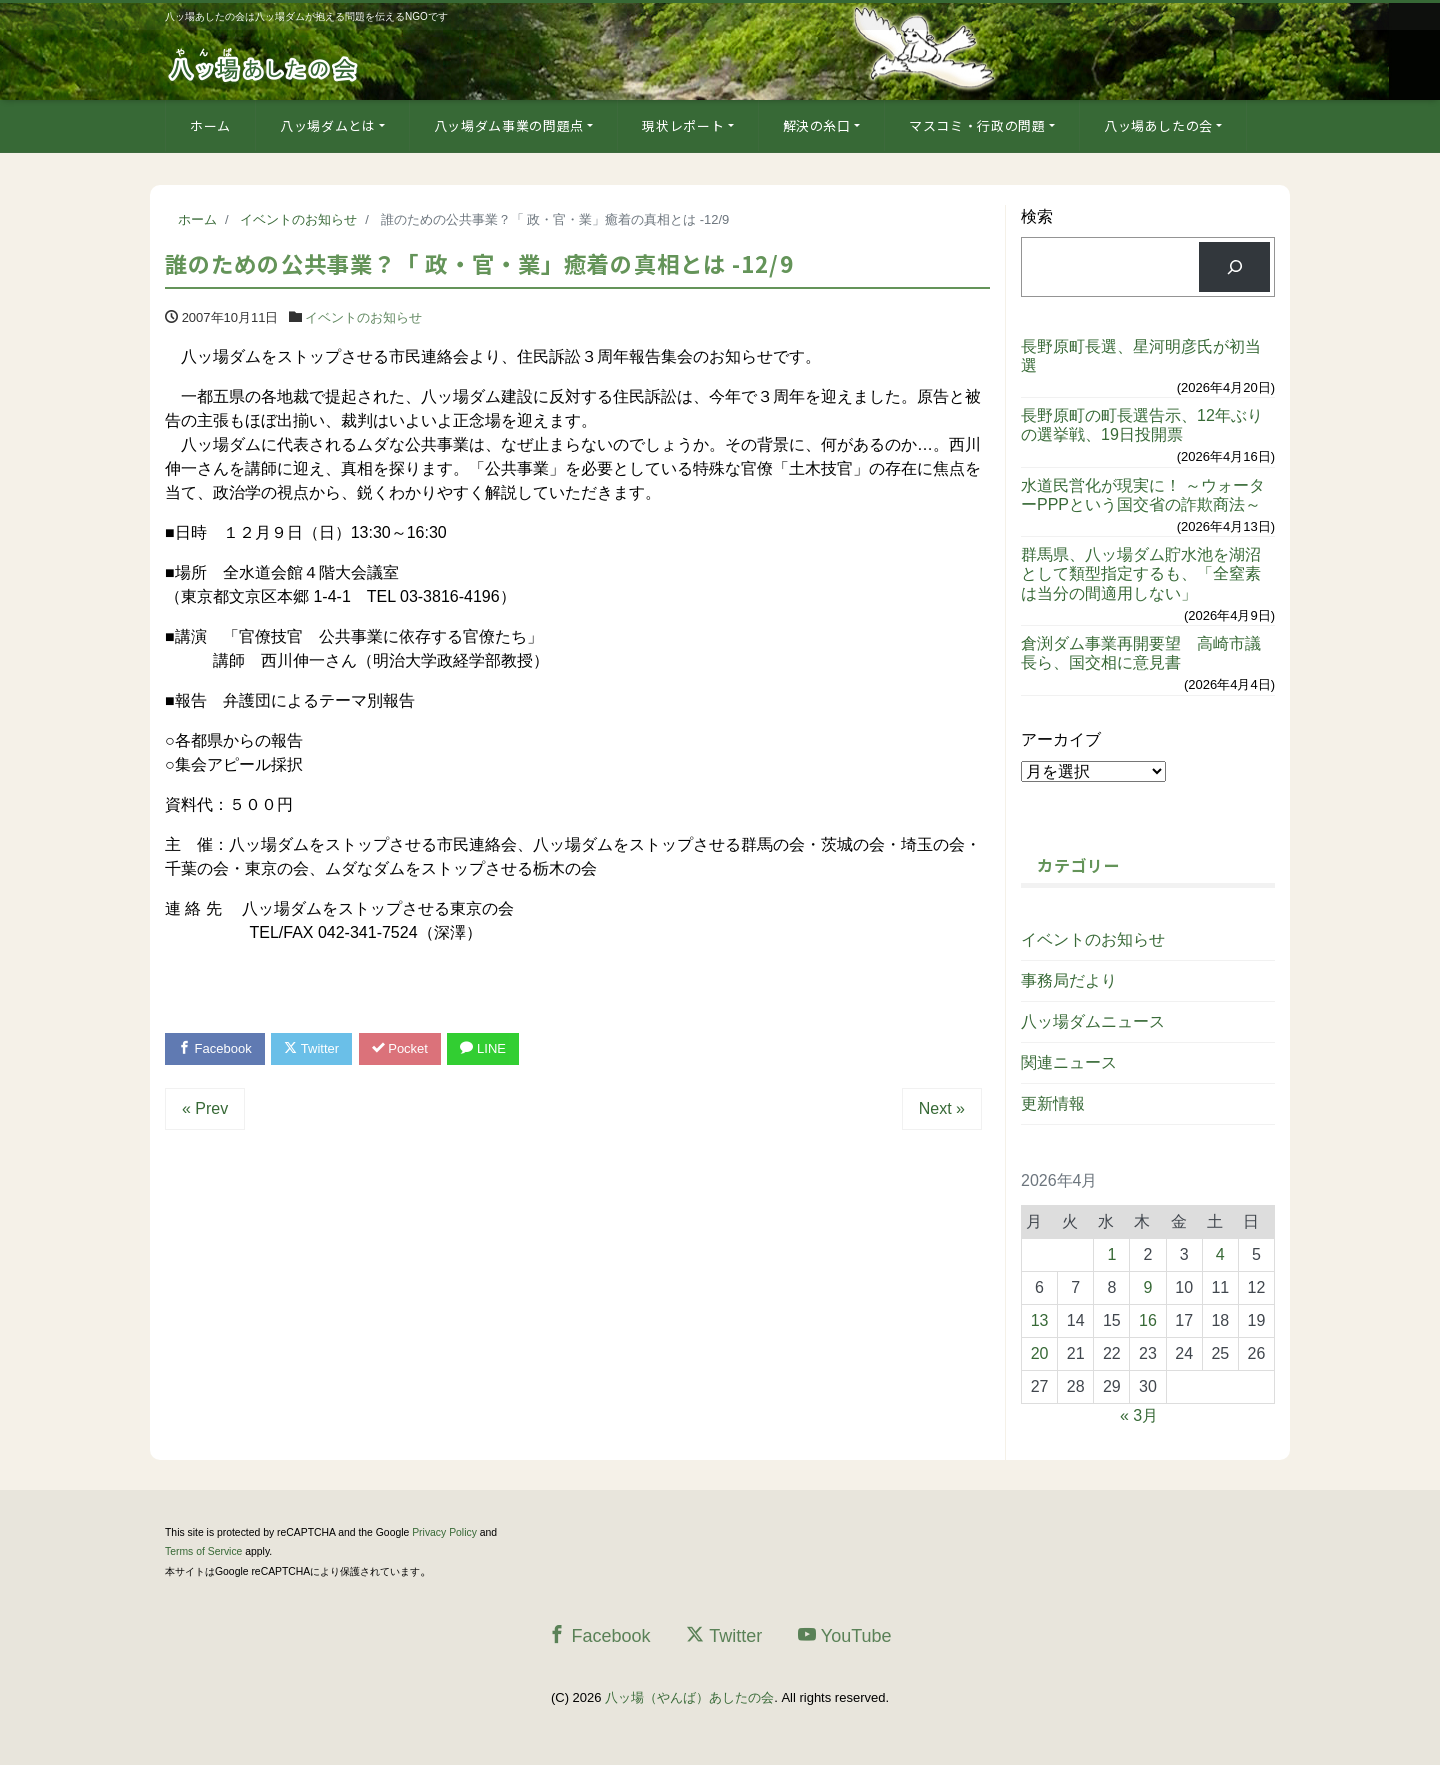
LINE (483, 1048)
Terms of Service (203, 1551)
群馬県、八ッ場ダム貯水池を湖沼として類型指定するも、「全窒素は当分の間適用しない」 (1141, 573)
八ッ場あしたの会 (1158, 125)
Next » (942, 1108)
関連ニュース (1069, 1062)
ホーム (210, 125)
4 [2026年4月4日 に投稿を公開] (1220, 1254)
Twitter (311, 1048)
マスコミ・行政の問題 (977, 125)
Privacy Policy (444, 1532)
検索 (1037, 216)
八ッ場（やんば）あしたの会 (689, 1697)
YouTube (845, 1635)
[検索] (1234, 266)
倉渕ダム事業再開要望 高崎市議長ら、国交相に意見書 (1141, 653)
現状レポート (683, 125)
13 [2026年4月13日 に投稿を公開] (1040, 1320)
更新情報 (1053, 1103)
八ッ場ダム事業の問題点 (509, 125)
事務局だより (1069, 980)
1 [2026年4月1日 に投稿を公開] (1111, 1254)
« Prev (205, 1108)
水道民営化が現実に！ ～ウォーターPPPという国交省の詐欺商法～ (1143, 495)
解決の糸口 (817, 125)
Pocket (400, 1048)
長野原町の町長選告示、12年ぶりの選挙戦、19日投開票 (1142, 425)
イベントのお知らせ (363, 317)
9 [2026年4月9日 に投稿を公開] (1148, 1287)
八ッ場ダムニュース (1093, 1021)
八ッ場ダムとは (328, 125)
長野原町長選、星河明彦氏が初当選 (1141, 356)
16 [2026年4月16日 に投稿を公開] (1148, 1320)
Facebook (215, 1048)
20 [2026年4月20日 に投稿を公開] (1040, 1353)
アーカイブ (1061, 739)
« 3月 (1139, 1415)
